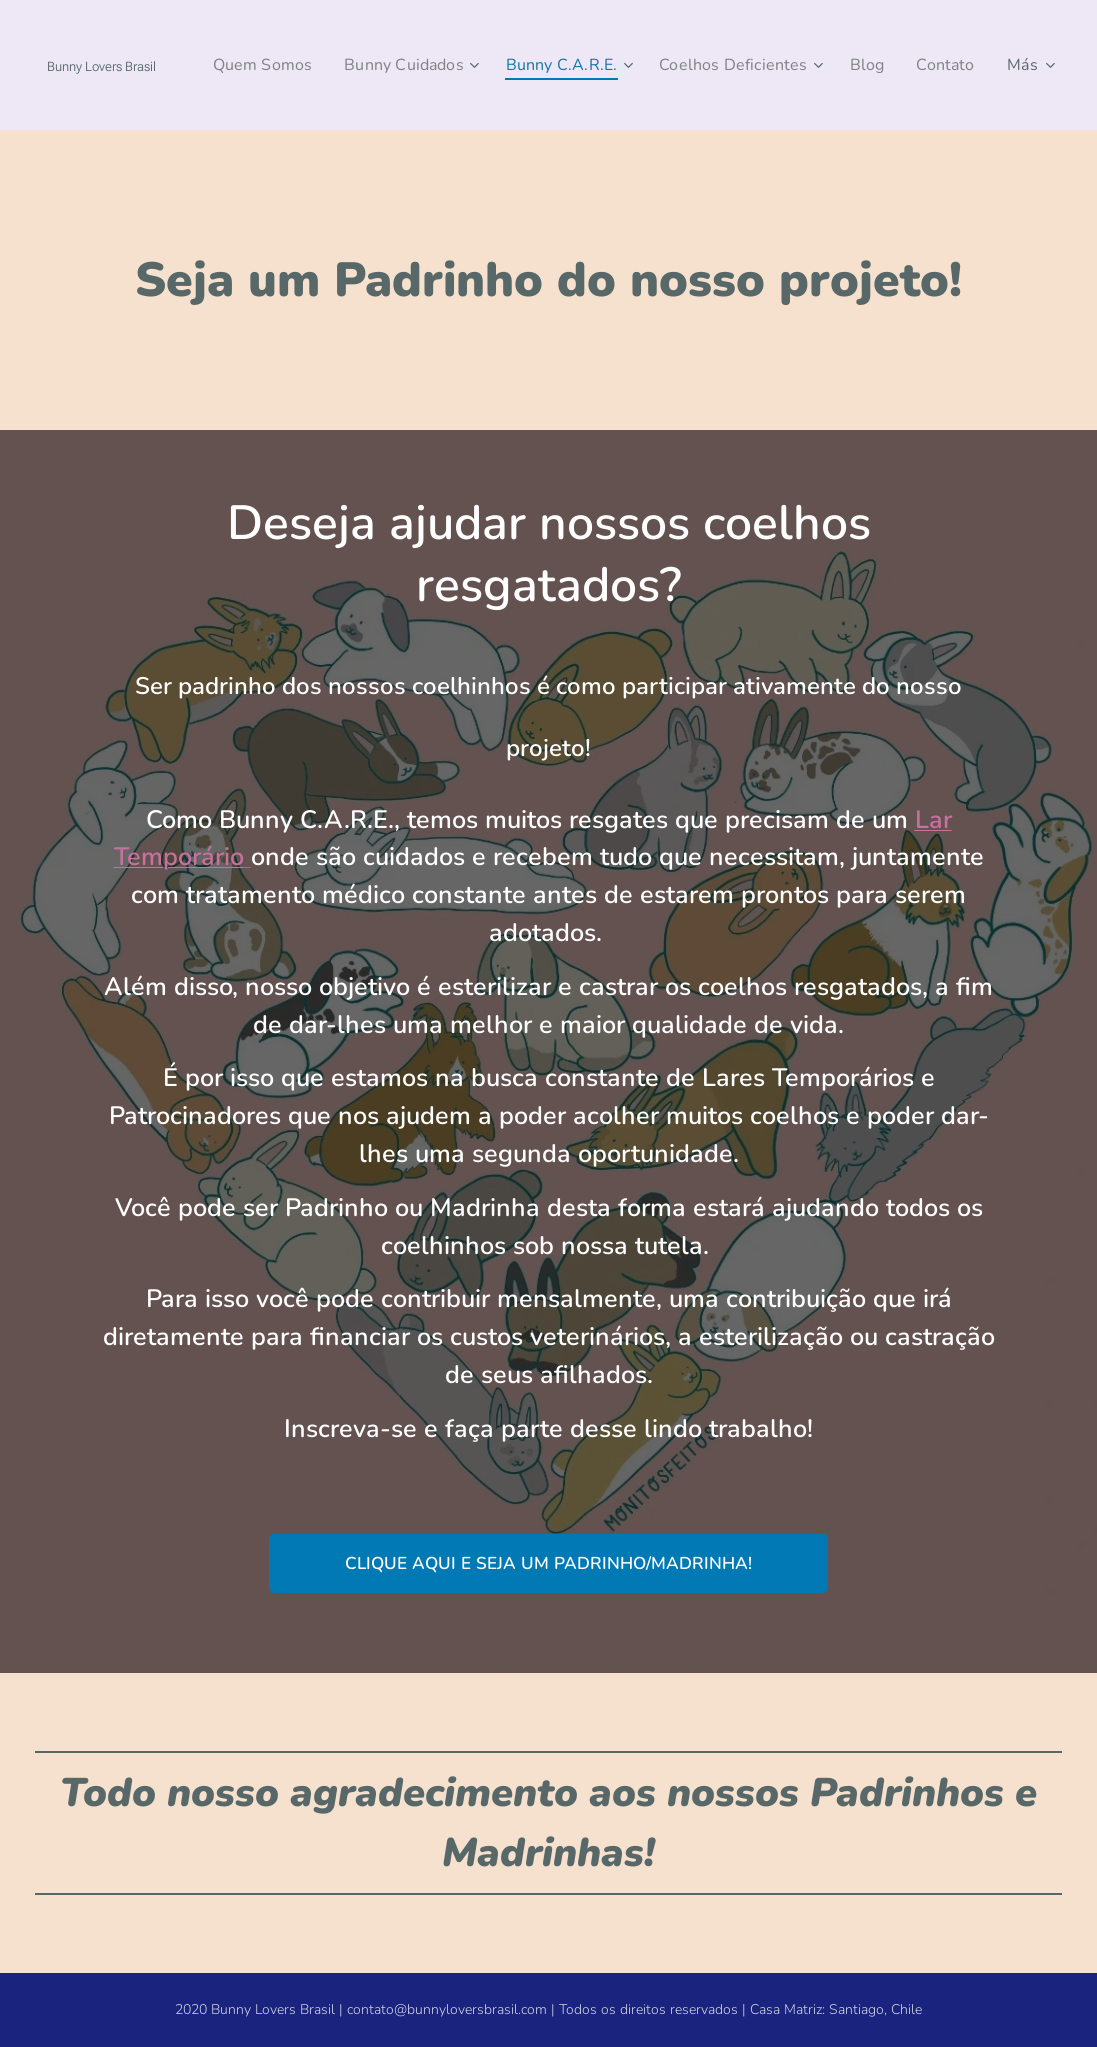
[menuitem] (323, 65)
